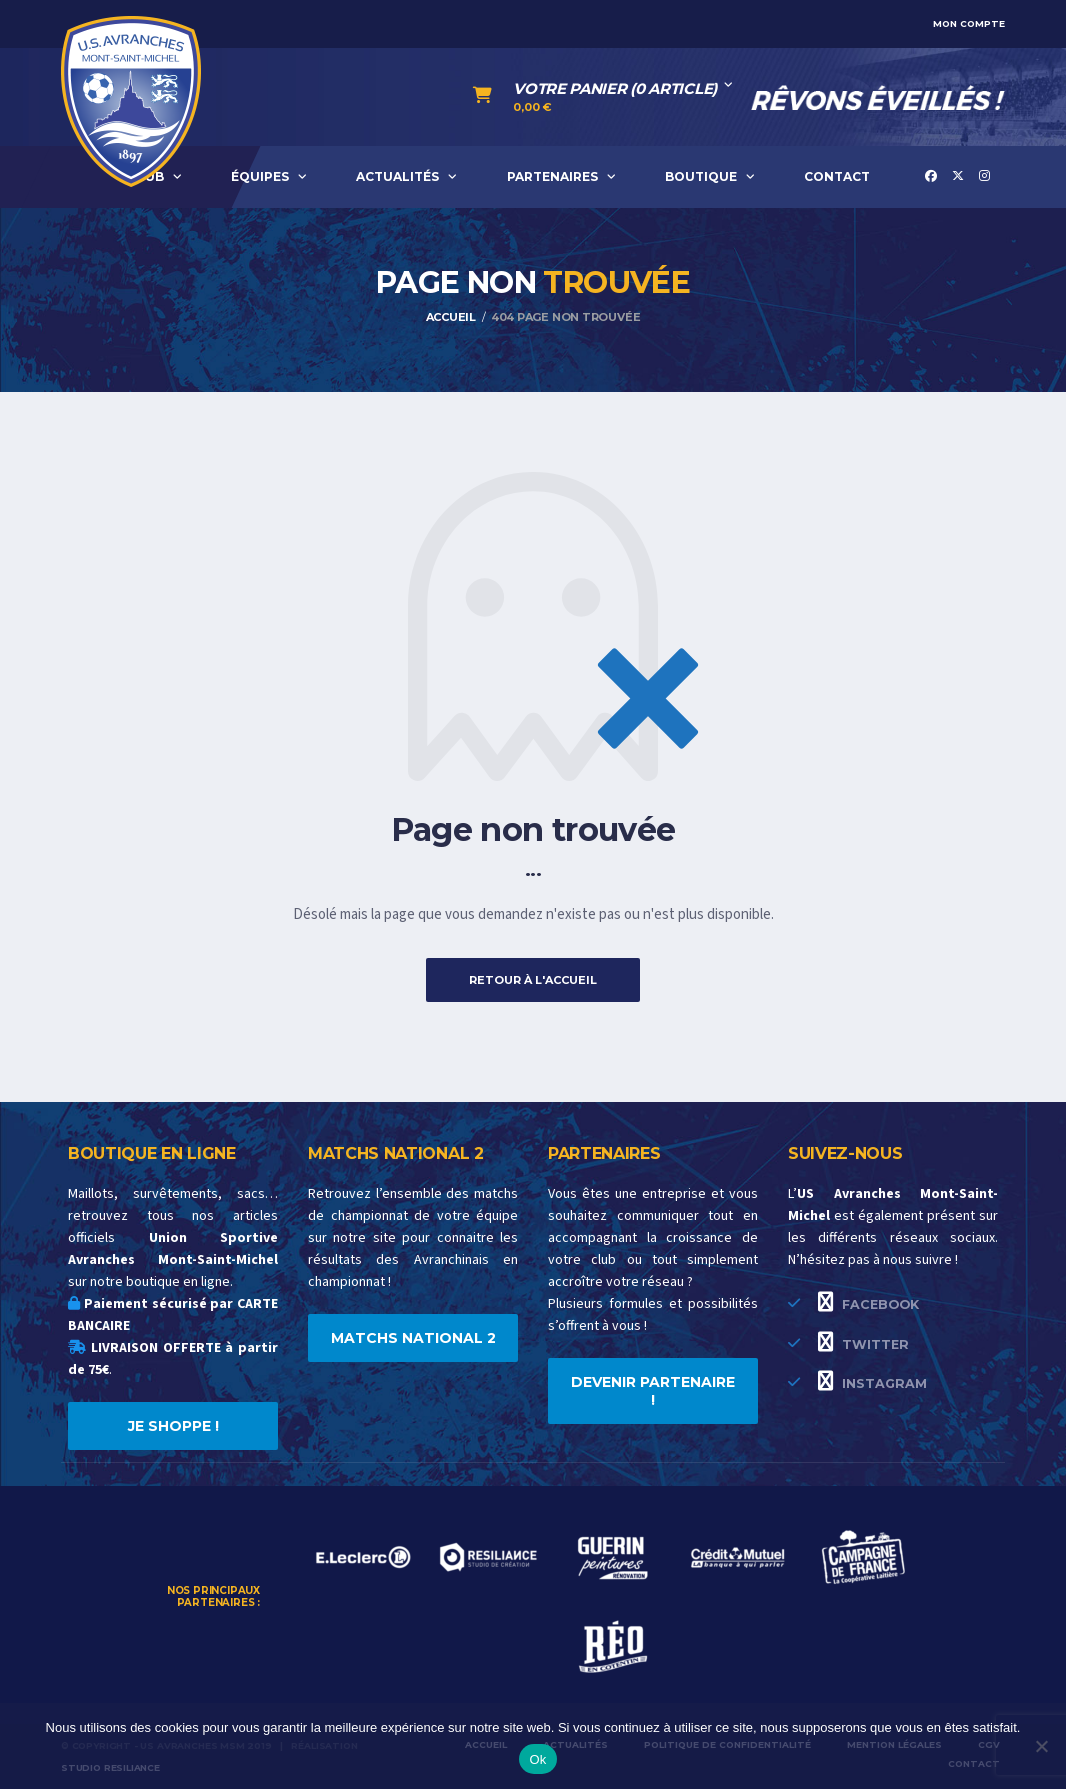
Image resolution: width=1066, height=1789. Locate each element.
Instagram (872, 1381)
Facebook (868, 1302)
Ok (537, 1759)
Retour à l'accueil (533, 980)
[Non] (1041, 1746)
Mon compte (969, 23)
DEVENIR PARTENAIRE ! (653, 1391)
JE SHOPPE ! (173, 1426)
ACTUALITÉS (397, 176)
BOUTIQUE (701, 176)
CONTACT (837, 176)
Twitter (863, 1342)
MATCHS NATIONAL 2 (413, 1338)
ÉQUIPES (260, 176)
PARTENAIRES (552, 176)
